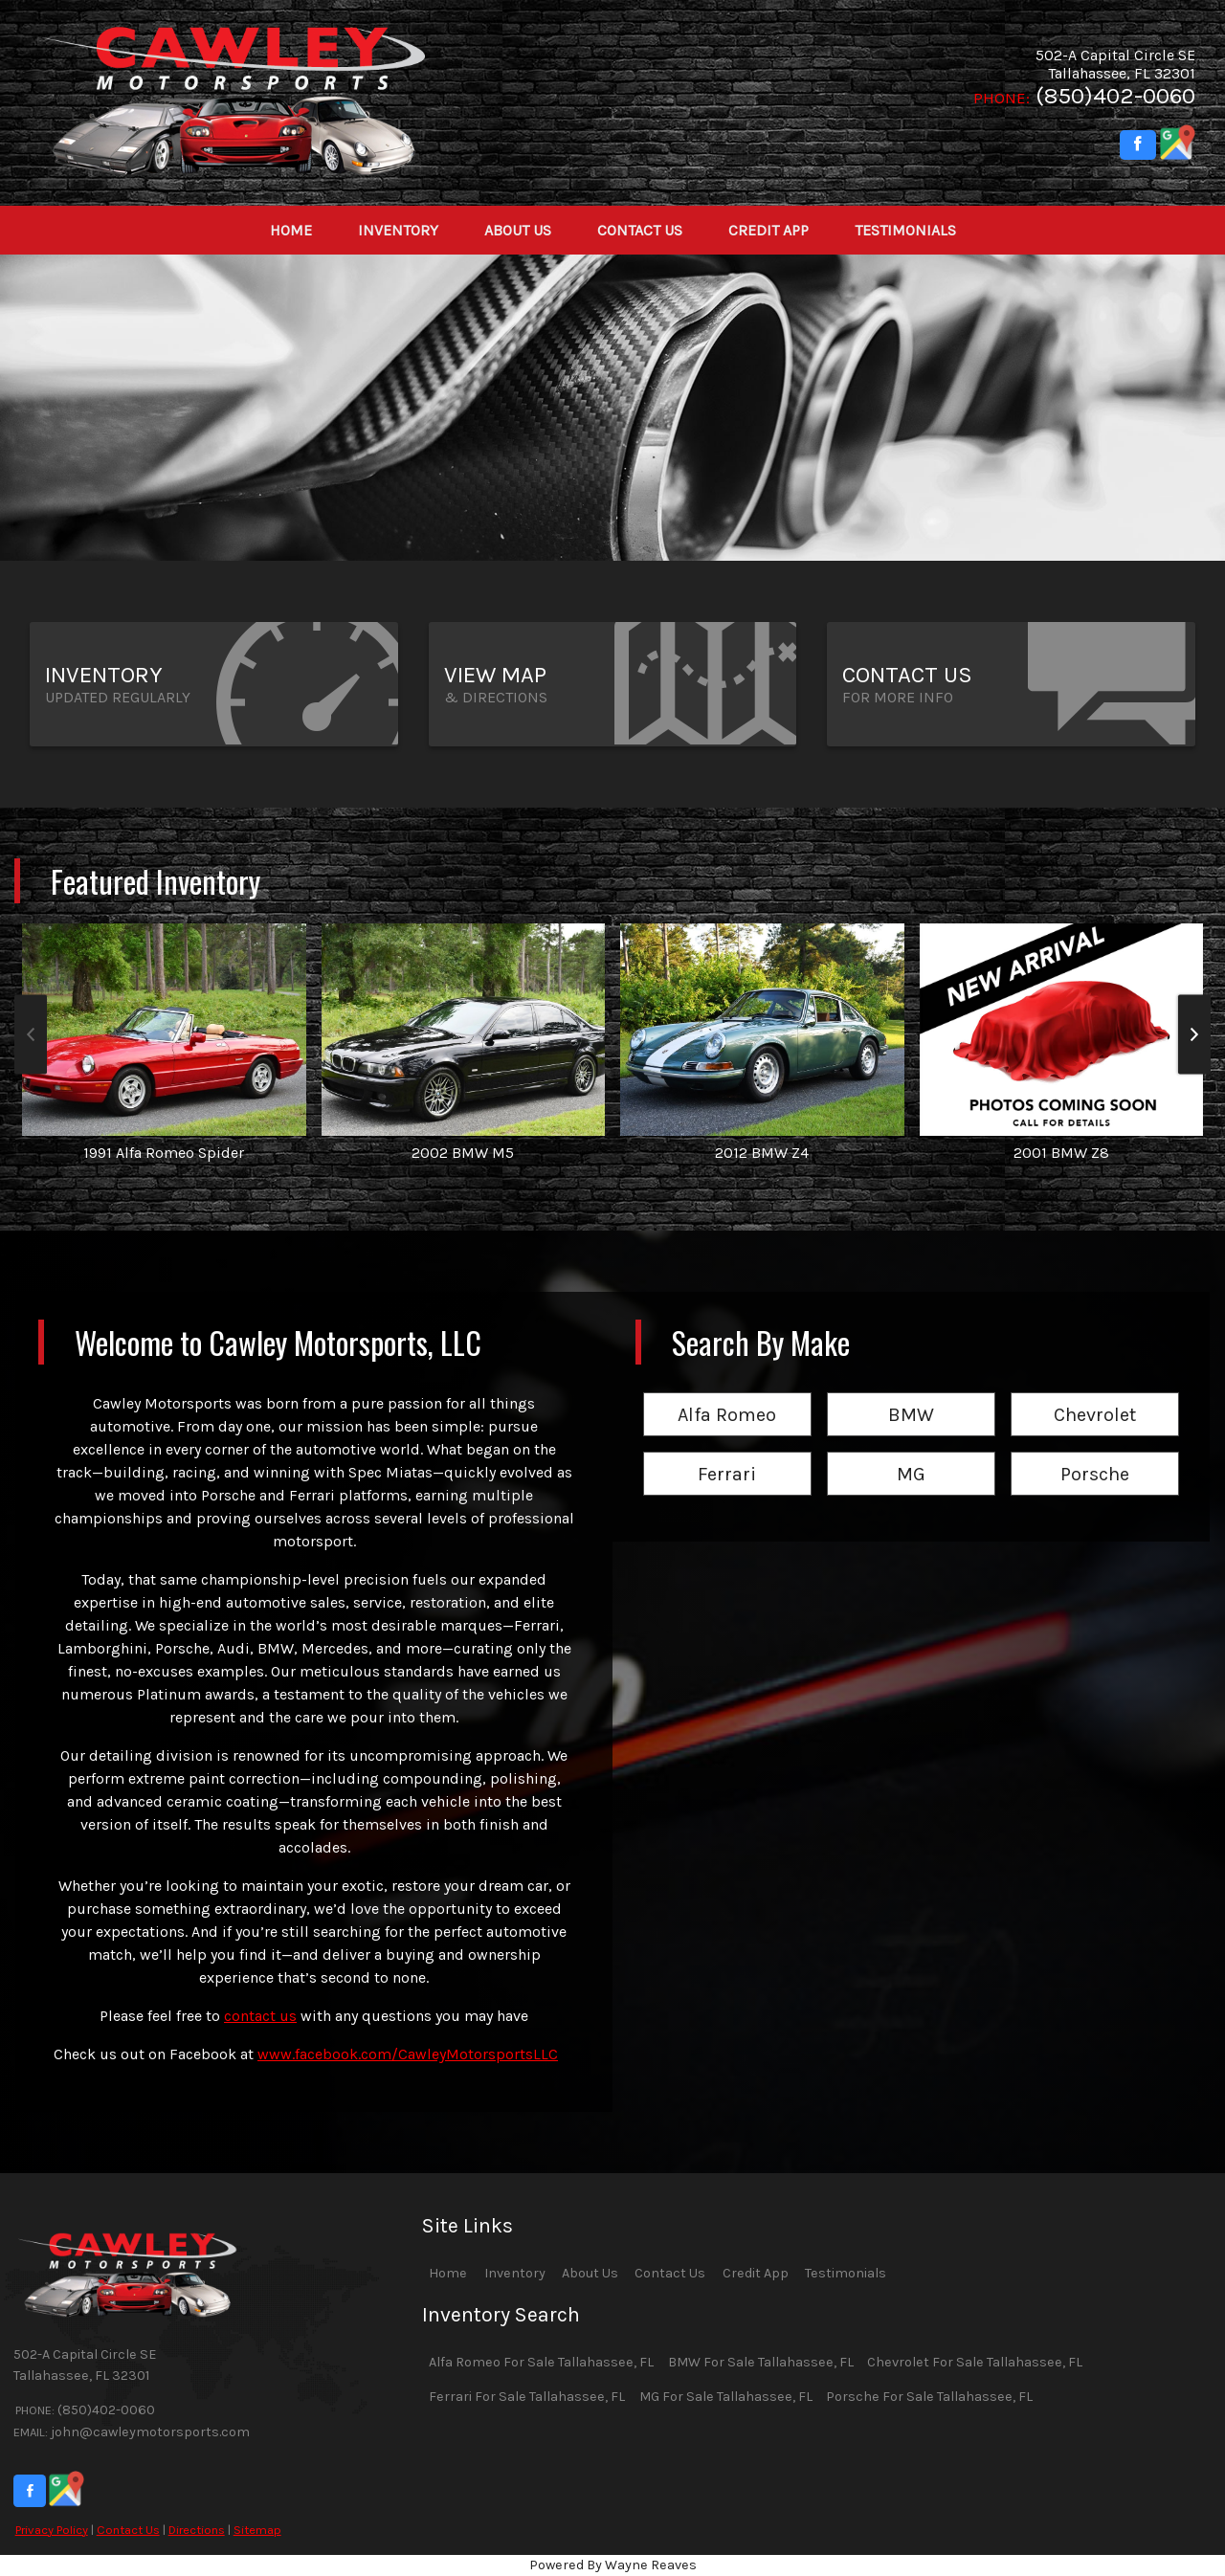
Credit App (756, 2273)
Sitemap (257, 2529)
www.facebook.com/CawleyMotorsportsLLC (407, 2054)
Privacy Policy (51, 2529)
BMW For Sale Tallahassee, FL (761, 2362)
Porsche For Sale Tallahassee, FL (929, 2396)
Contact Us (128, 2529)
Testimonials (845, 2273)
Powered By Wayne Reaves (613, 2565)
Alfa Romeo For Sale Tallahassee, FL (541, 2362)
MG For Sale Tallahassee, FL (726, 2396)
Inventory (515, 2273)
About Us (590, 2273)
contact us (260, 2016)
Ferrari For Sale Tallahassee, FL (527, 2396)
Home (448, 2273)
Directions (196, 2529)
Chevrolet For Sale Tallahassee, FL (974, 2362)
